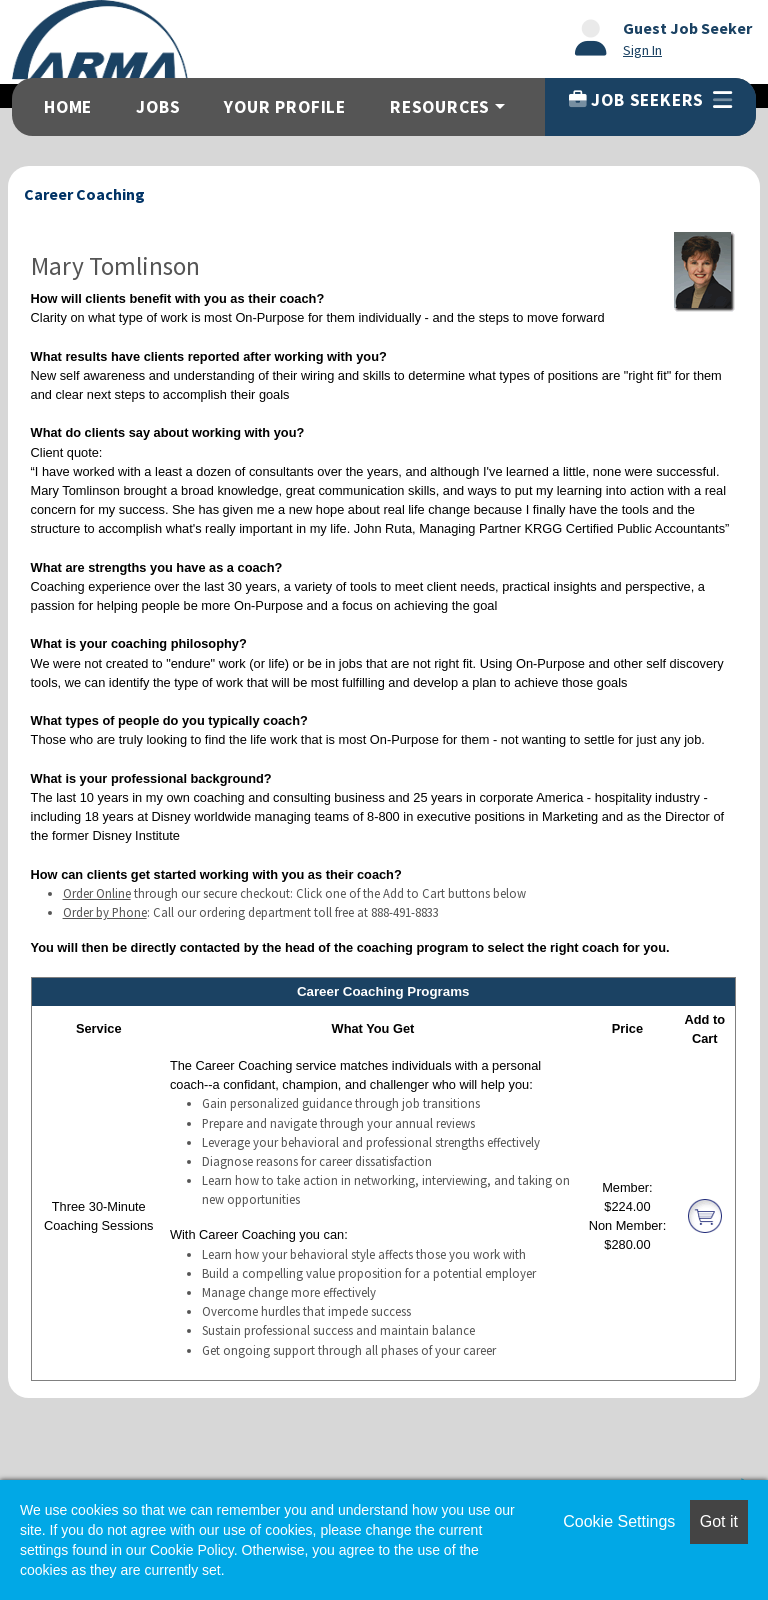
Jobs (158, 107)
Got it (719, 1521)
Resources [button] (440, 107)
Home (68, 107)
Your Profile (285, 107)
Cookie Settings (619, 1521)
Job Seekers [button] (650, 100)
